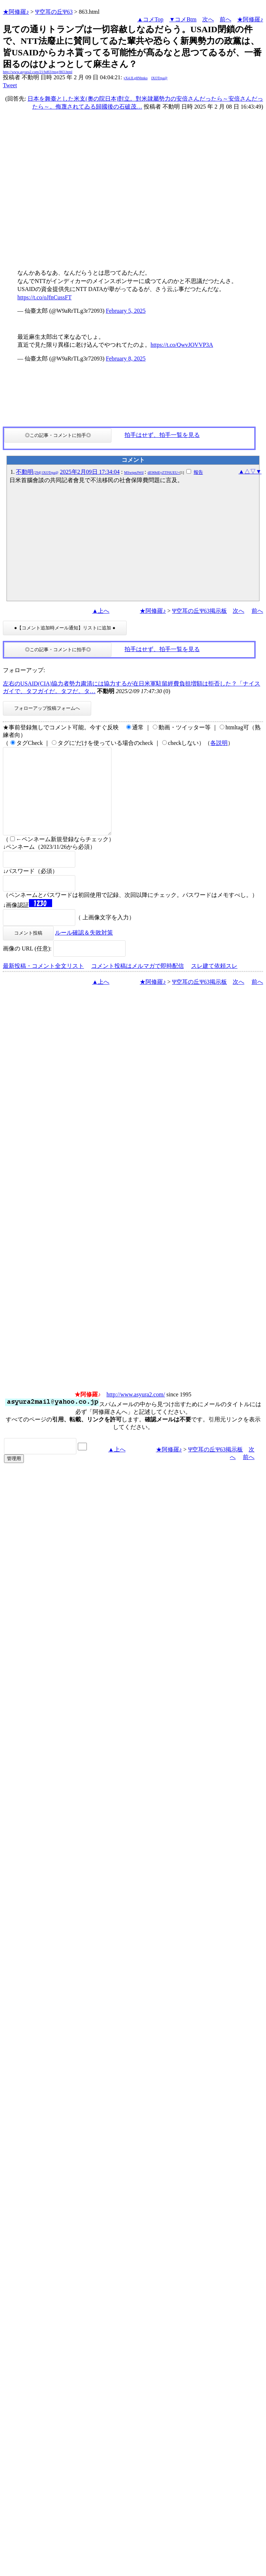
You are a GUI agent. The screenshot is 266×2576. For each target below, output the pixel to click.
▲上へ (101, 611)
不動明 (37, 472)
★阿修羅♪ (16, 12)
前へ (225, 19)
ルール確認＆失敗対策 (84, 950)
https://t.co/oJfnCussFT (44, 297)
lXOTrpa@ (159, 78)
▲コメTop (150, 19)
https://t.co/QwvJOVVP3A (182, 345)
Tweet (10, 85)
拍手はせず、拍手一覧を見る (162, 435)
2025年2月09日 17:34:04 (90, 472)
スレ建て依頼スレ (214, 983)
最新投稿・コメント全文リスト (43, 983)
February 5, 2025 (125, 311)
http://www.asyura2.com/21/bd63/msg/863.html (37, 72)
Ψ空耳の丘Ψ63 (54, 12)
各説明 (219, 743)
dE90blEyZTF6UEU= (164, 473)
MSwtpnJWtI (134, 473)
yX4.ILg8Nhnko (135, 78)
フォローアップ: (24, 670)
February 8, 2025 (125, 358)
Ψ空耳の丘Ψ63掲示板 (199, 611)
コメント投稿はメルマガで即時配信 (137, 983)
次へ (208, 19)
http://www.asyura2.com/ (135, 1412)
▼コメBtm (183, 19)
